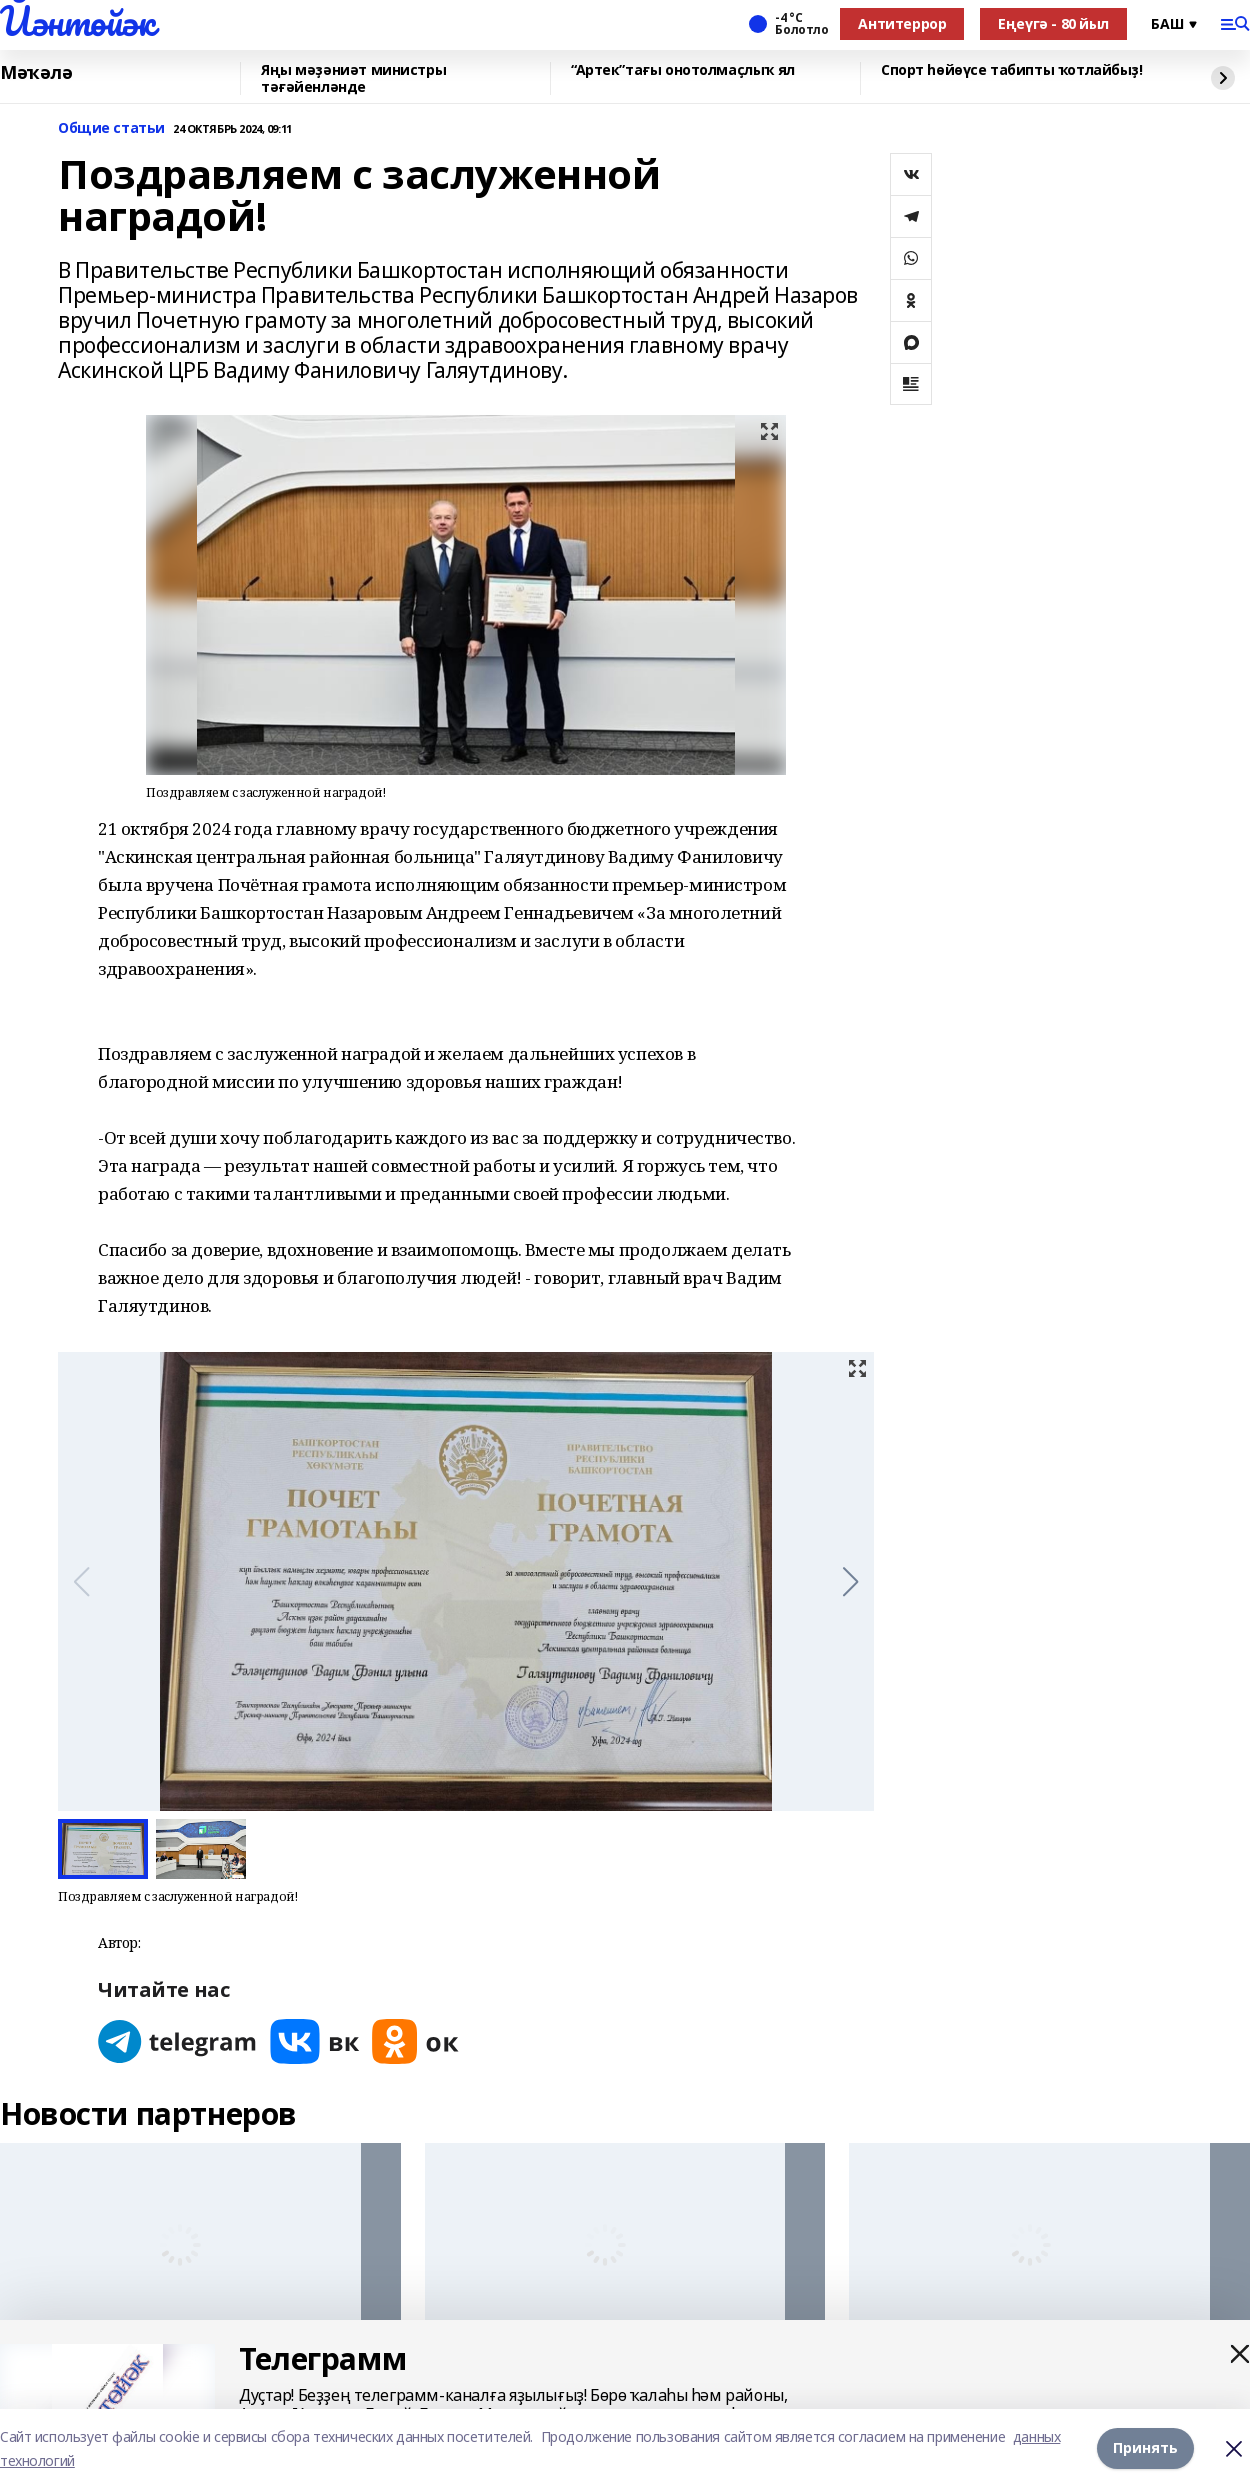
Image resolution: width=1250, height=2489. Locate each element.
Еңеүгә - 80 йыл (1053, 23)
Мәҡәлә (36, 73)
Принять (1145, 2448)
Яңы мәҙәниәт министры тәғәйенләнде (353, 78)
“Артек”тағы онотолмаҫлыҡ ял (683, 70)
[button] (850, 1582)
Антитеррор (902, 23)
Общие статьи (111, 128)
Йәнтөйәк (77, 21)
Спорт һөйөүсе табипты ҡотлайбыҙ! (1012, 70)
